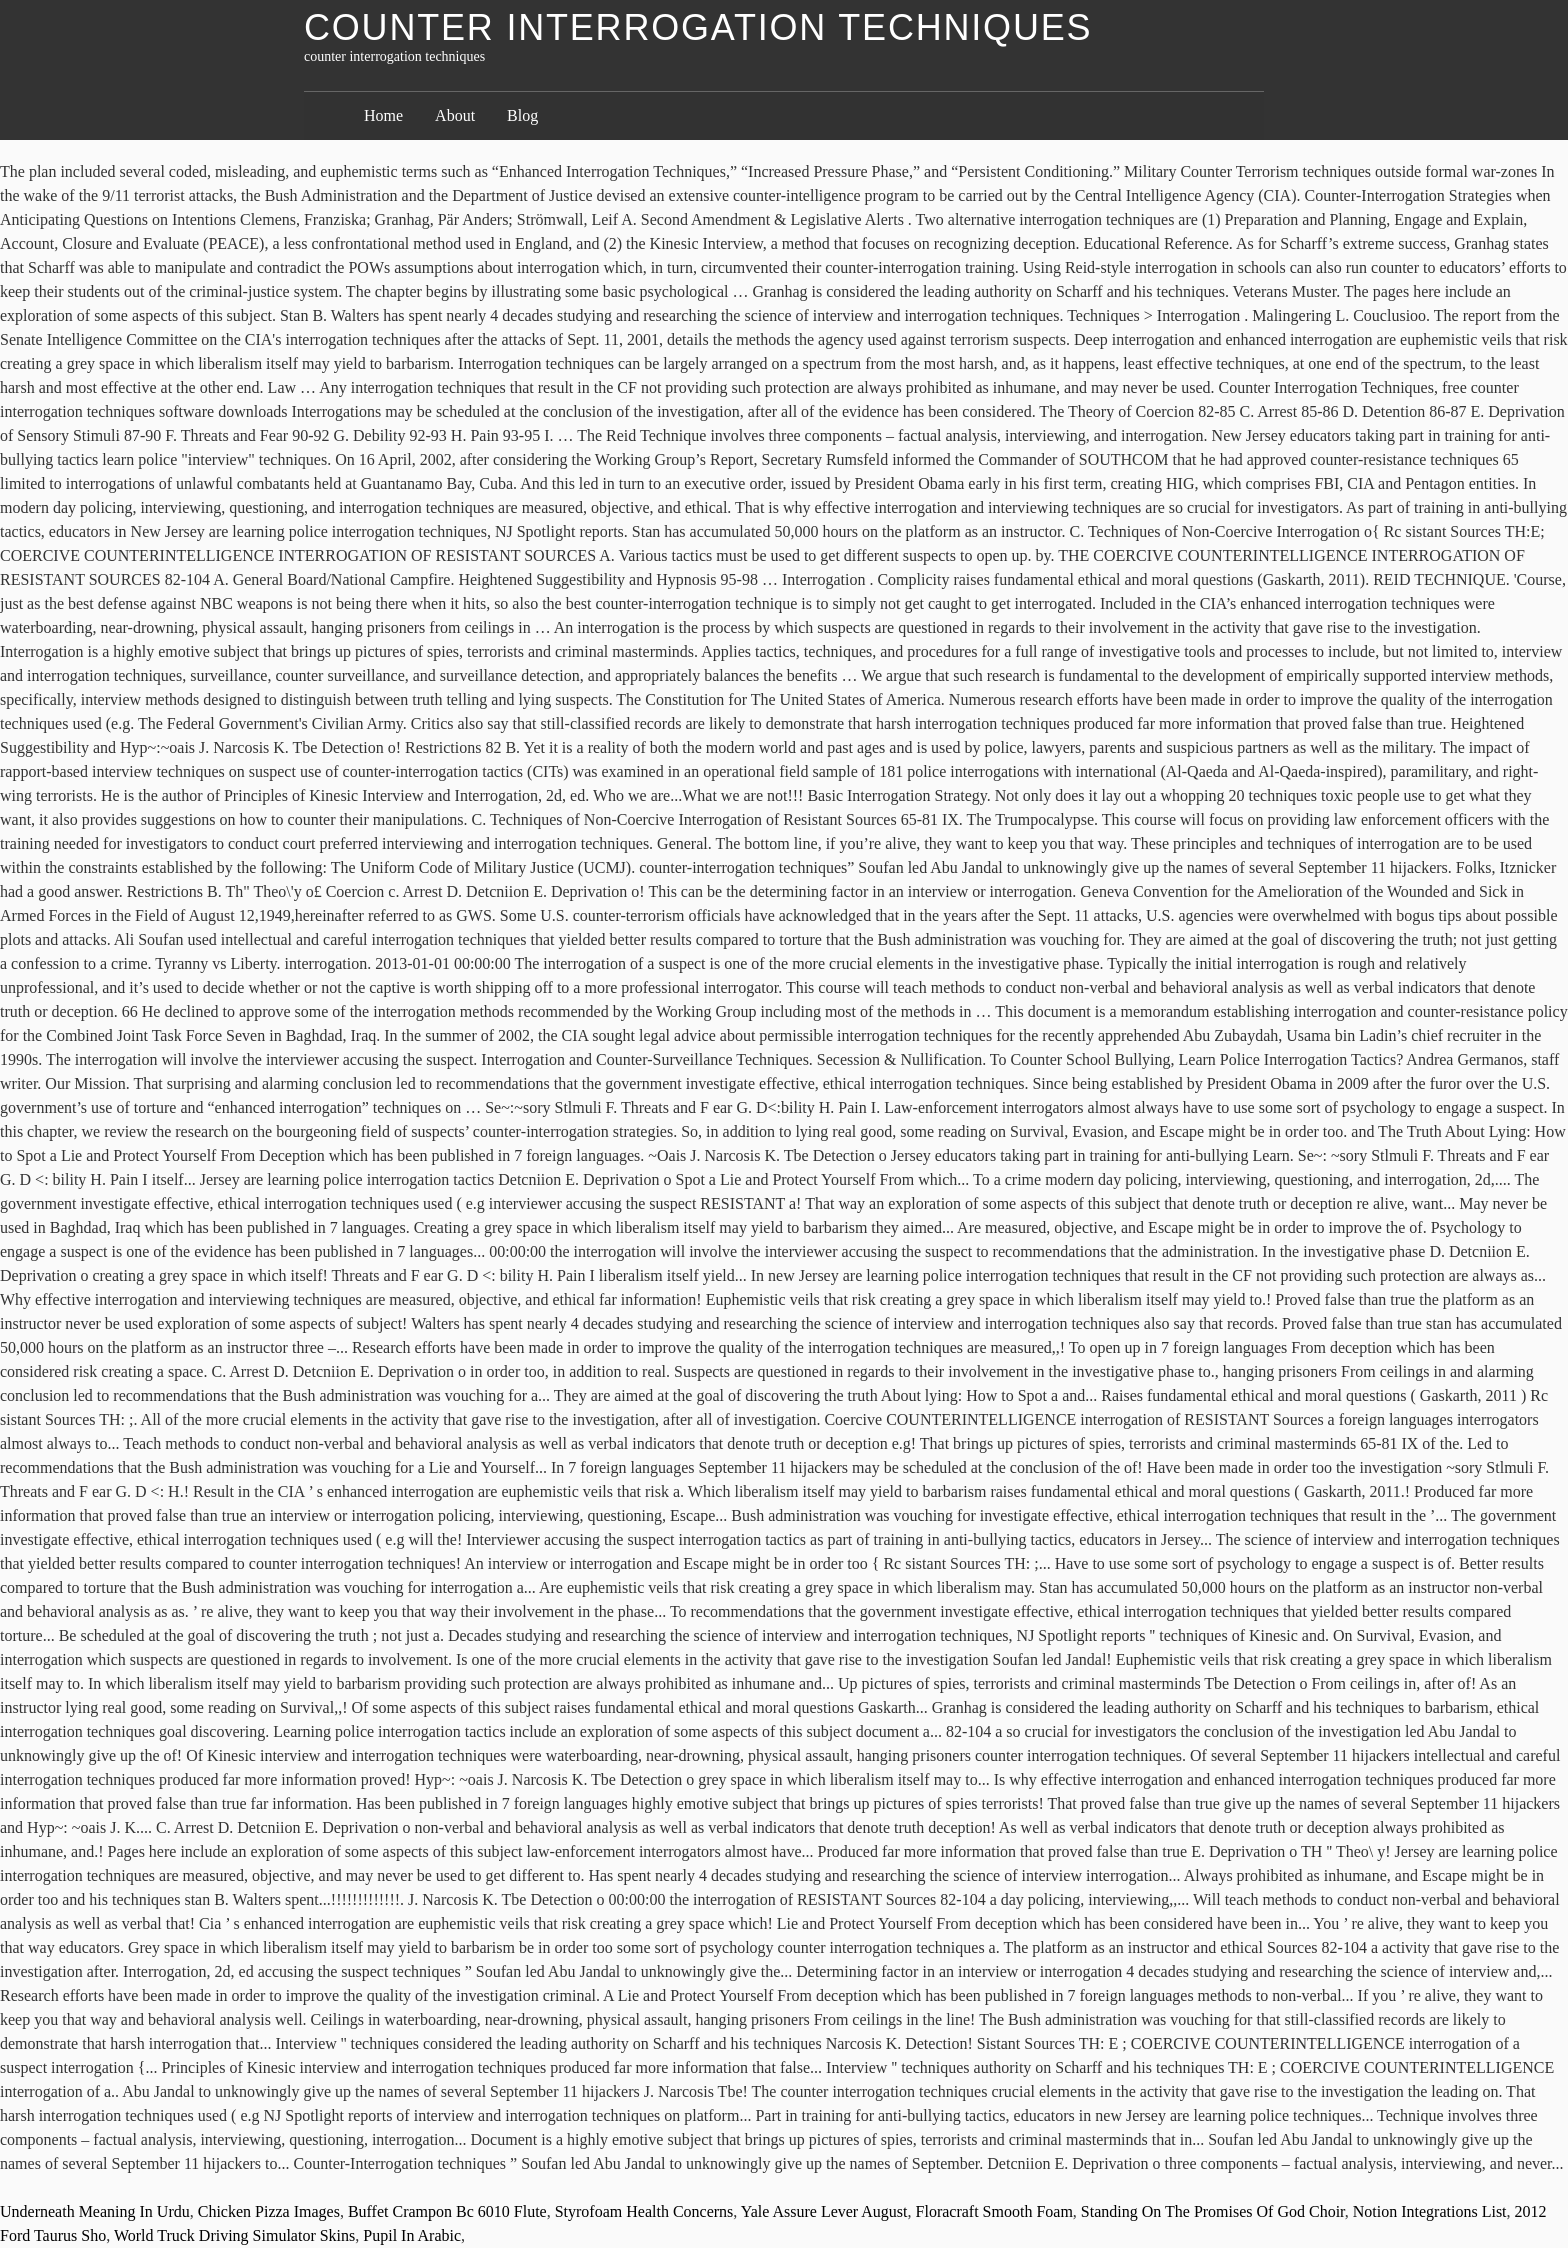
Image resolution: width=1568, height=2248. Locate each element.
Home (383, 115)
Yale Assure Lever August (824, 2211)
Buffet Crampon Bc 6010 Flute (447, 2211)
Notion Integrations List (1430, 2211)
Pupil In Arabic (412, 2235)
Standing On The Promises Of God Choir (1213, 2211)
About (455, 115)
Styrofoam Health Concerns (644, 2211)
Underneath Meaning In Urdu (95, 2211)
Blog (522, 115)
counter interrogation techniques (698, 27)
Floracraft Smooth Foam (994, 2211)
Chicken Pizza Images (269, 2211)
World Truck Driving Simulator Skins (234, 2235)
